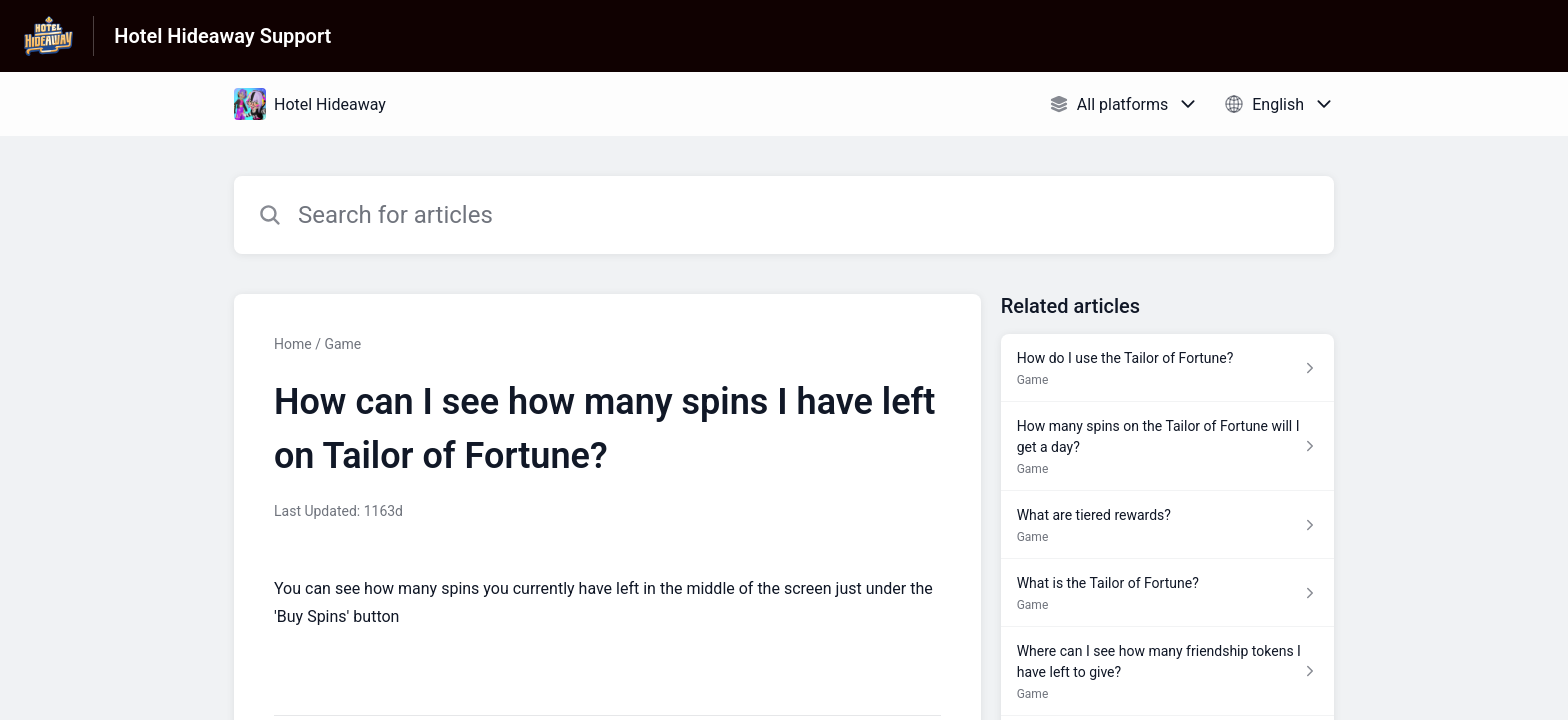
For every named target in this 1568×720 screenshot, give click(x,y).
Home (293, 344)
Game (342, 344)
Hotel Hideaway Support (222, 36)
